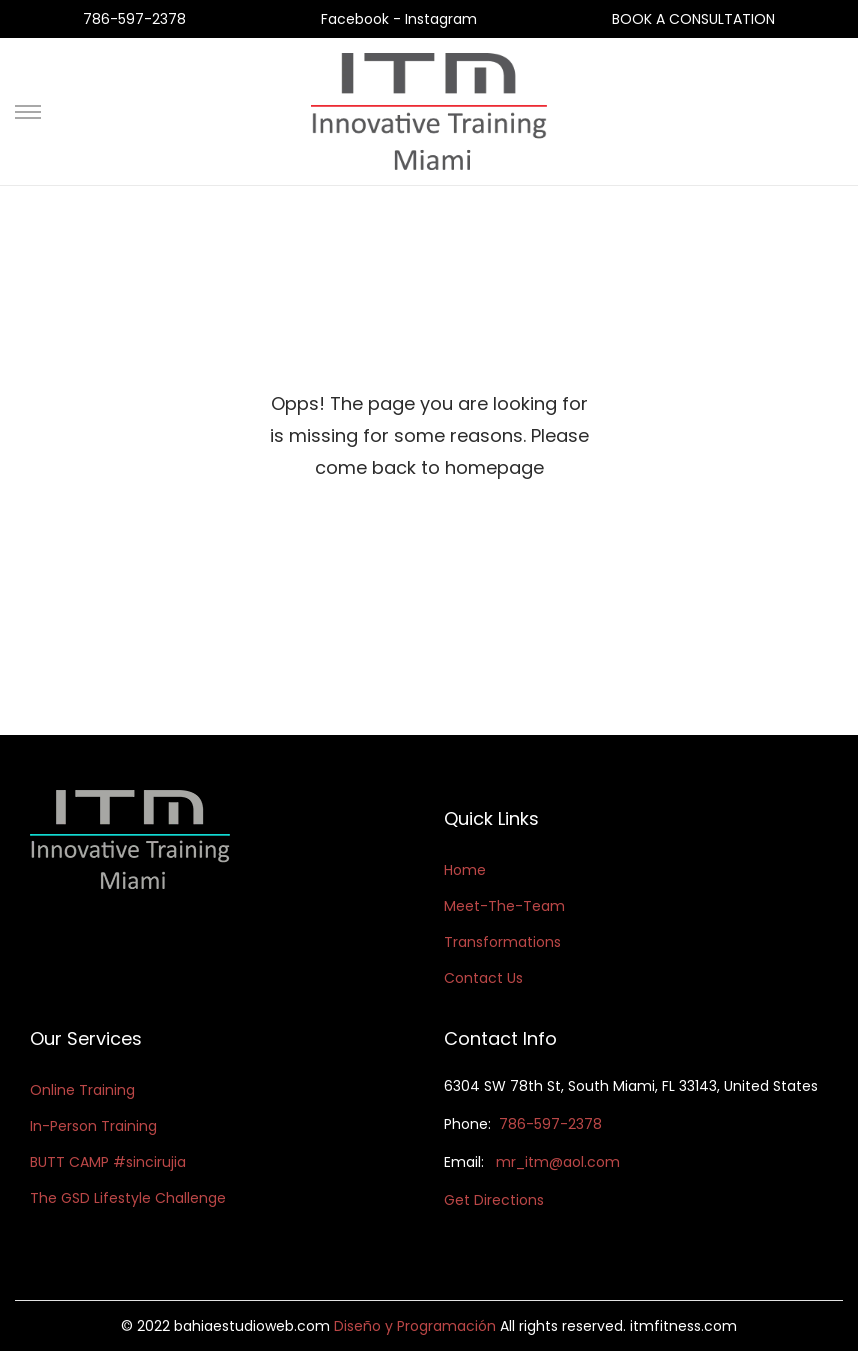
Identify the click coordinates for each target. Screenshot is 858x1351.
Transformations (502, 942)
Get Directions (494, 1200)
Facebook (357, 19)
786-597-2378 (134, 19)
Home (465, 870)
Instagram (441, 19)
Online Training (82, 1090)
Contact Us (483, 978)
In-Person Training (93, 1126)
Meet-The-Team (504, 906)
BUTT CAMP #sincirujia (108, 1162)
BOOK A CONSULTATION (693, 19)
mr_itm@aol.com (558, 1162)
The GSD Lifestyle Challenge (128, 1198)
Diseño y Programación (415, 1326)
